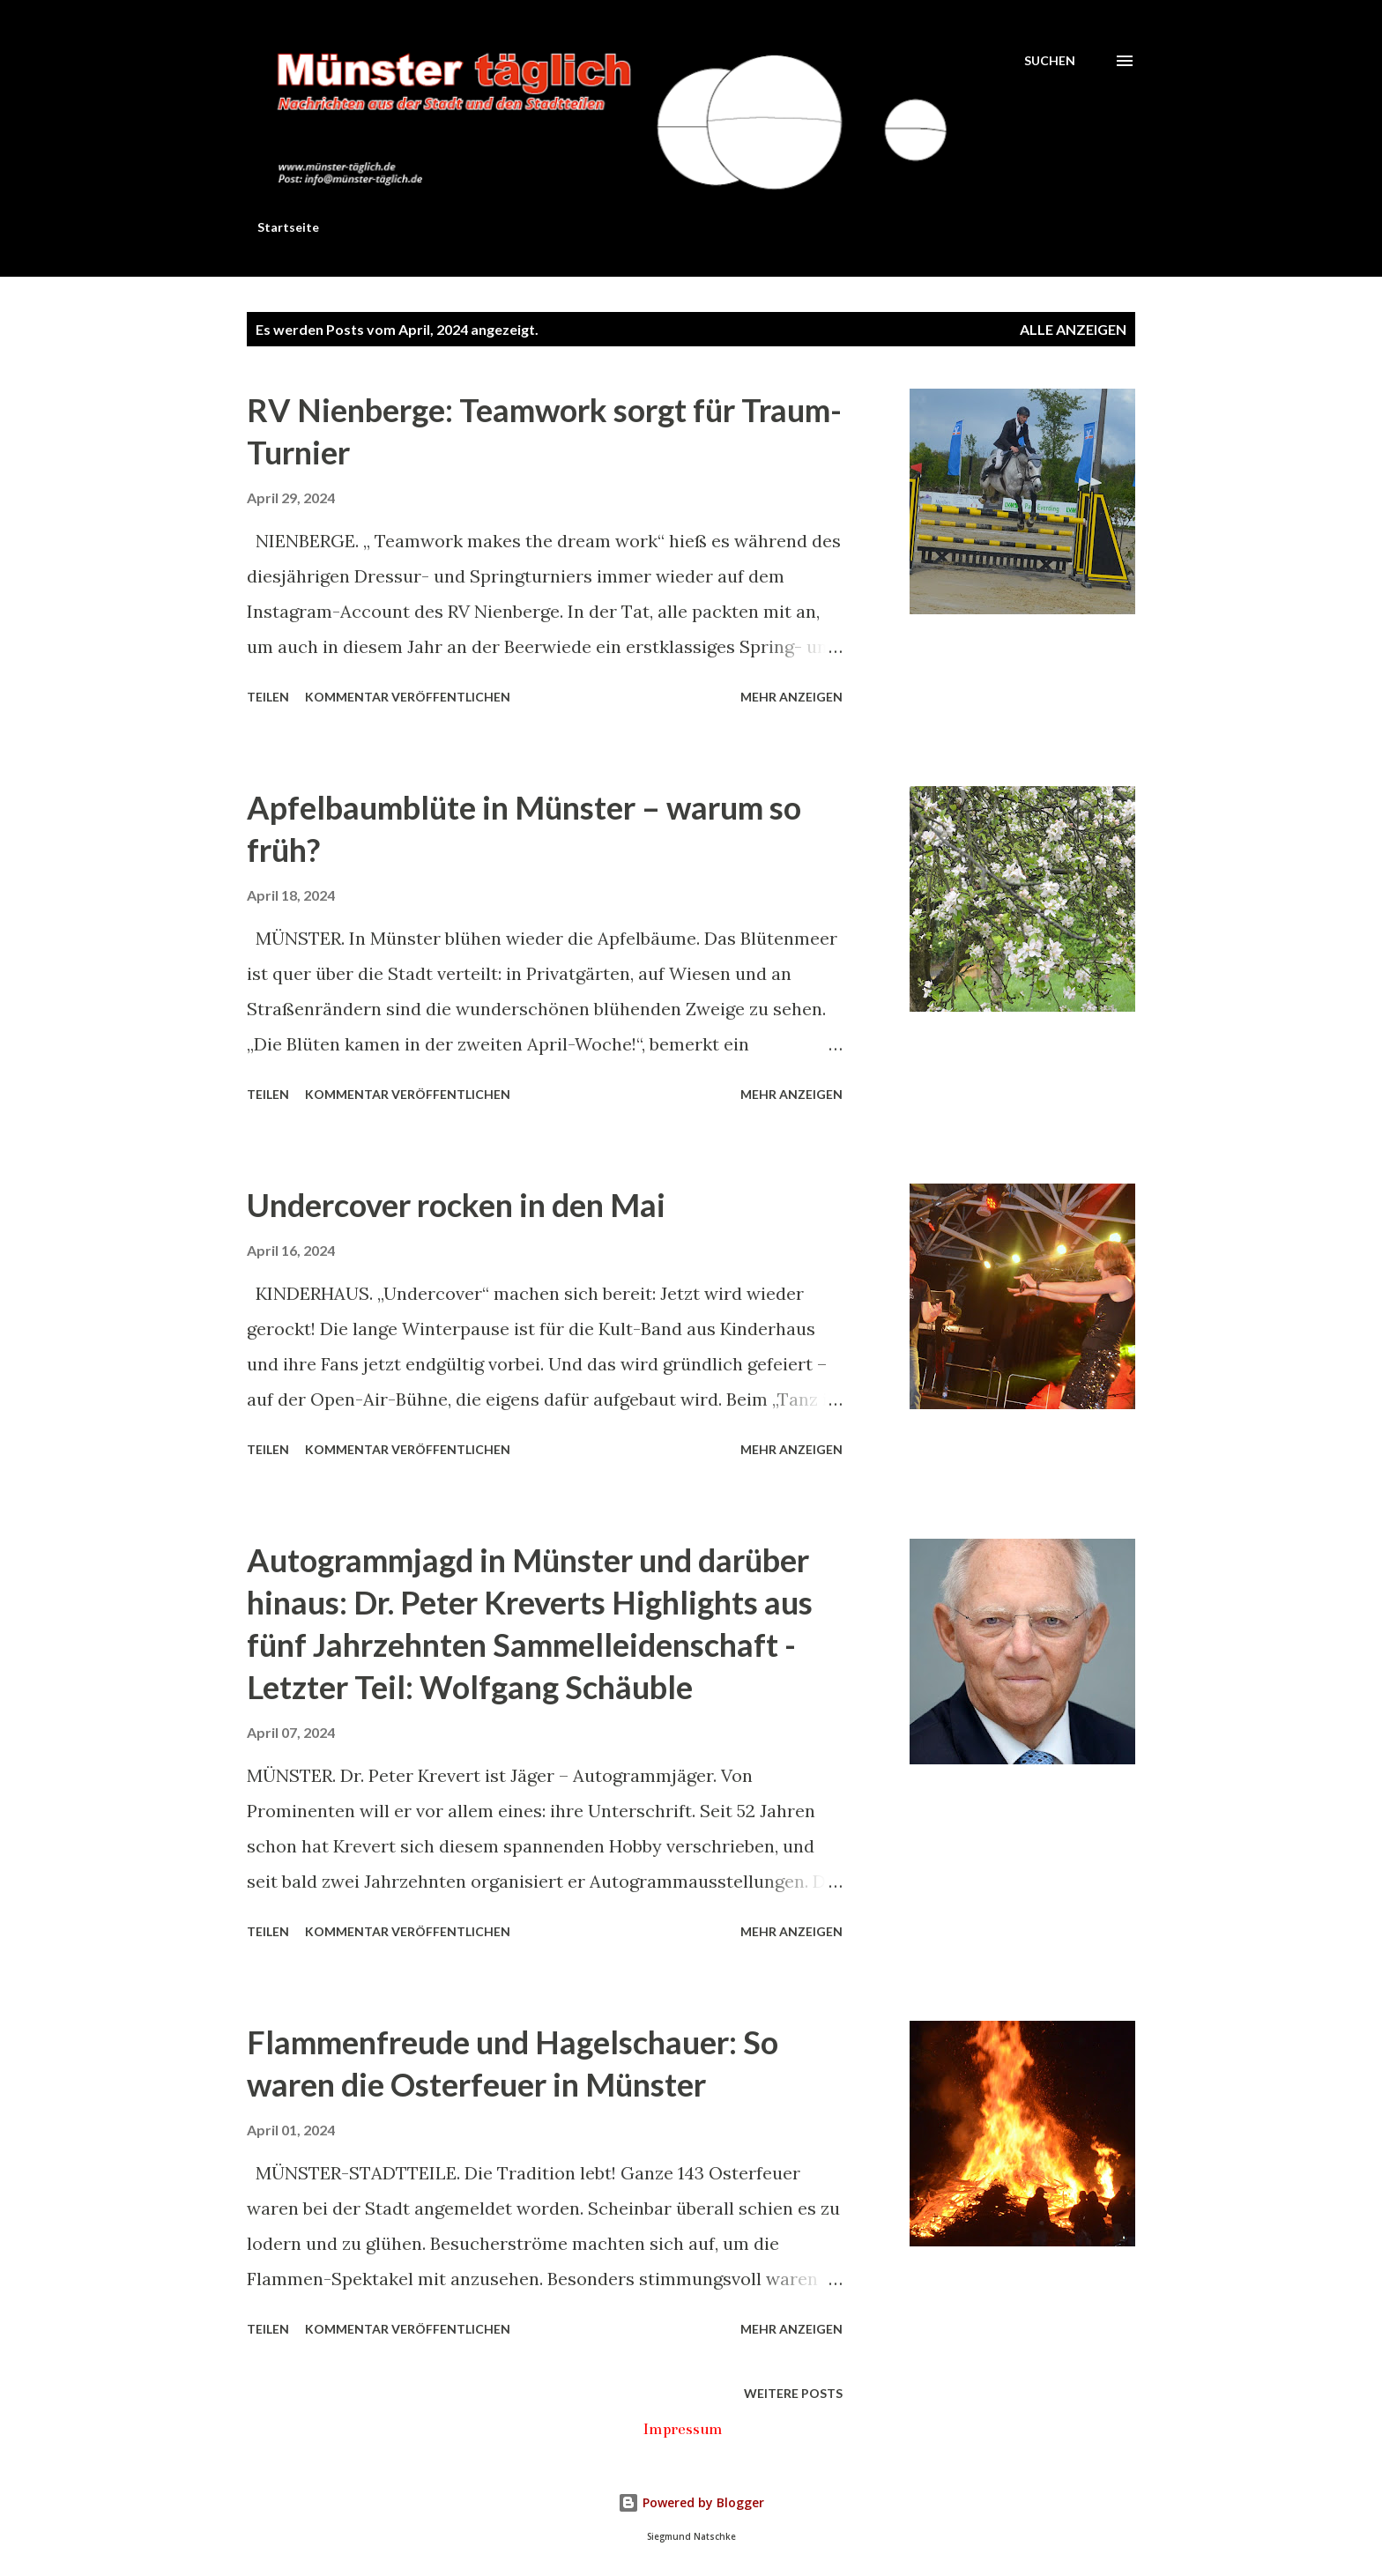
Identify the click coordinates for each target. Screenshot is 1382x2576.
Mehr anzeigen (791, 696)
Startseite (288, 226)
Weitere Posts (793, 2393)
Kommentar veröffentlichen (407, 696)
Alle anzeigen (1073, 329)
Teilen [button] (268, 696)
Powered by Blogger (691, 2502)
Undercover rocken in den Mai (456, 1204)
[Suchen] (1049, 60)
